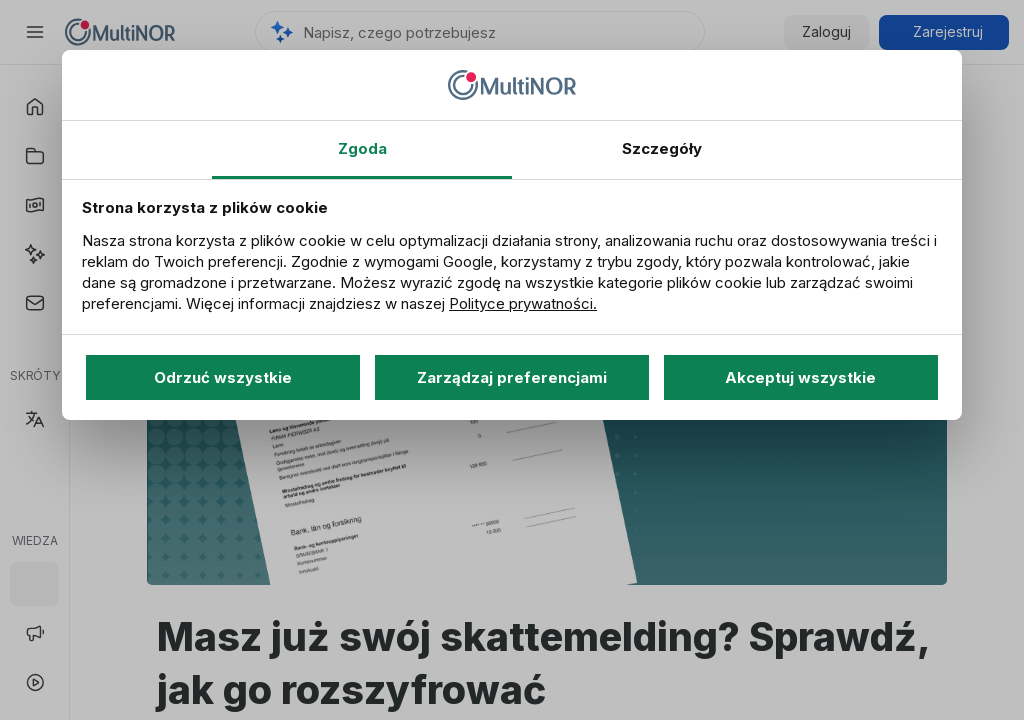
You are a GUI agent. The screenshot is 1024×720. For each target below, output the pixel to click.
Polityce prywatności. (523, 303)
